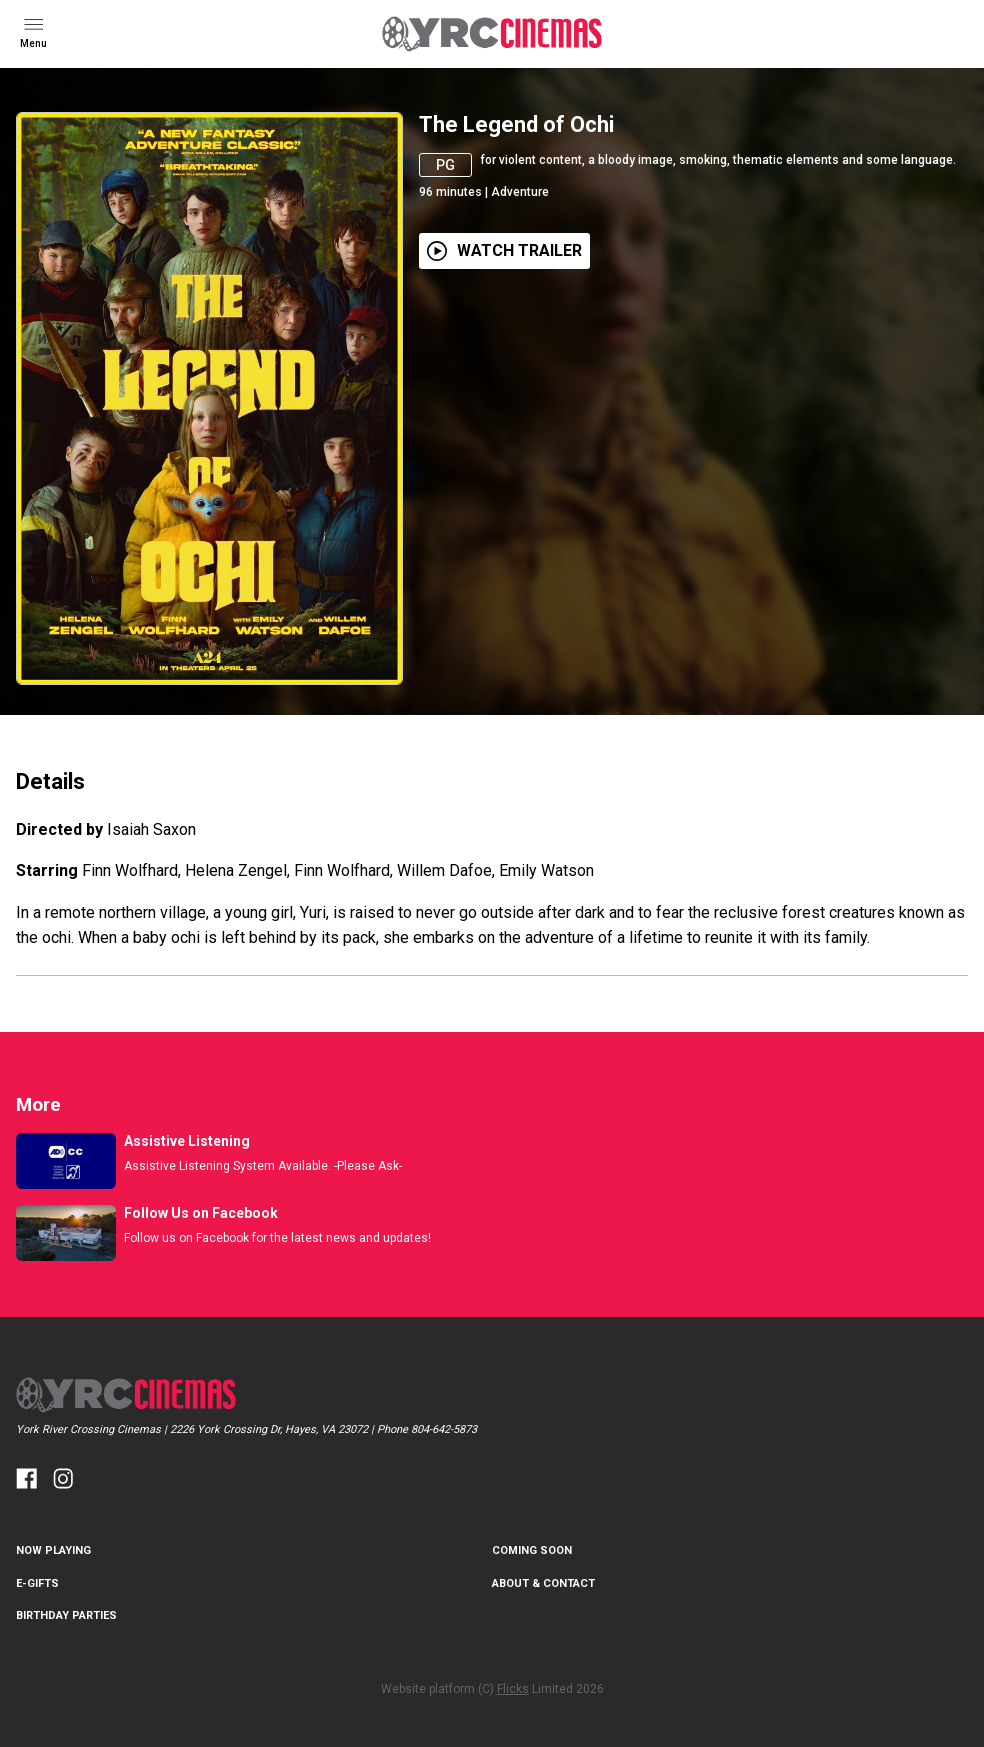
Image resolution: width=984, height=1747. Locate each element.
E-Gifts (37, 1583)
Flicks (513, 1689)
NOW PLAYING (53, 1550)
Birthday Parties (66, 1615)
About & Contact (543, 1583)
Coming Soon (532, 1550)
